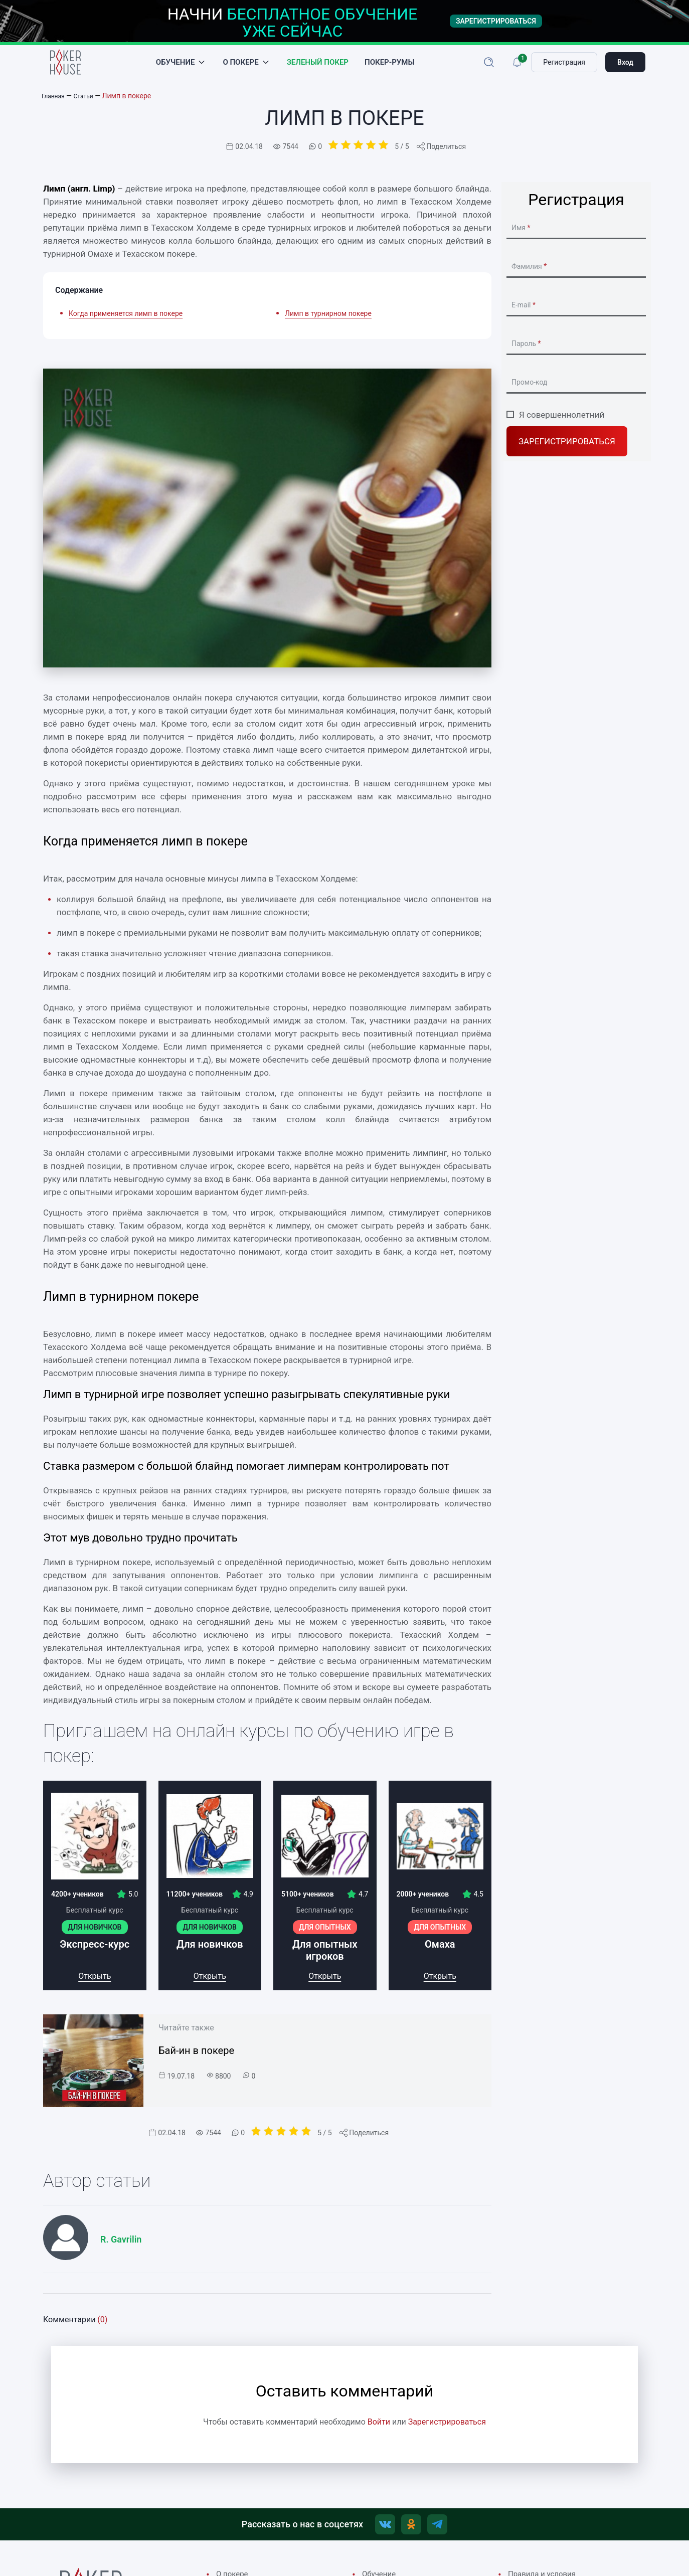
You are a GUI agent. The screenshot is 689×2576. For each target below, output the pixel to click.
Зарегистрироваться (567, 453)
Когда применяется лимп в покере (126, 324)
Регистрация (564, 68)
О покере (240, 68)
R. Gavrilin (120, 2250)
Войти (379, 2433)
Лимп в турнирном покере (328, 324)
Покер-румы (389, 68)
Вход (625, 68)
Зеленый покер (318, 68)
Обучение (175, 68)
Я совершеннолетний (561, 426)
